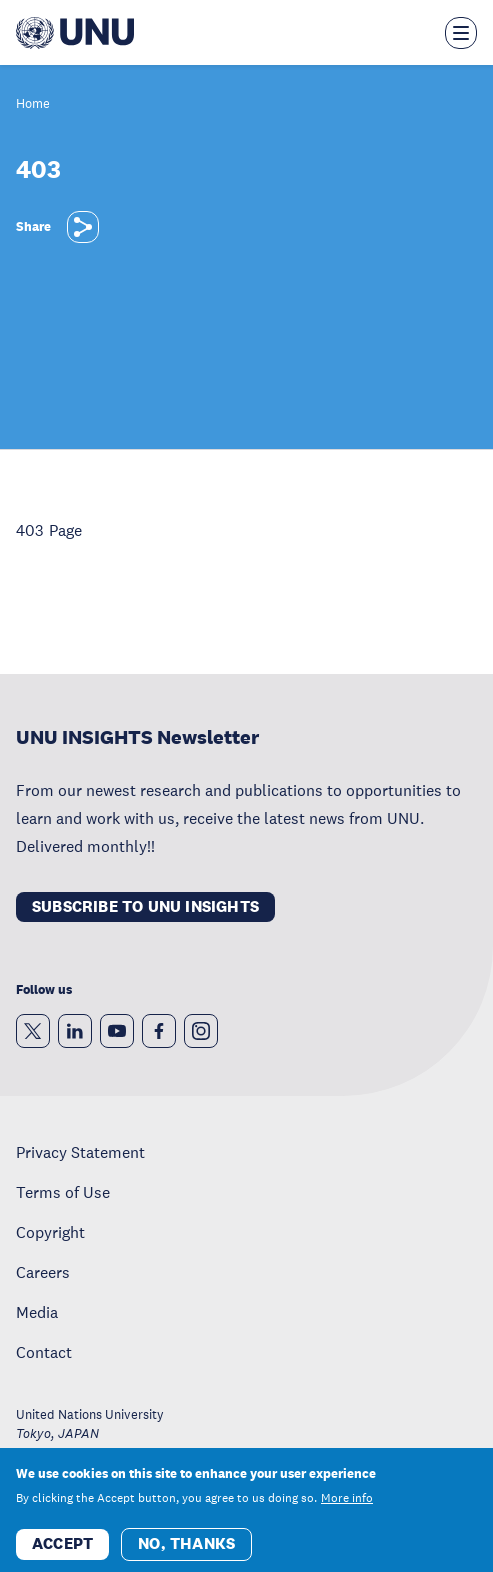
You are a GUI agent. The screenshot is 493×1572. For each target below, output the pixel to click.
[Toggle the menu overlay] (461, 33)
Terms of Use (63, 1192)
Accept (62, 1552)
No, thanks (186, 1552)
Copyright (50, 1232)
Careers (43, 1272)
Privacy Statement (80, 1152)
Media (37, 1312)
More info (347, 1507)
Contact (44, 1352)
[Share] (83, 227)
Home (33, 104)
